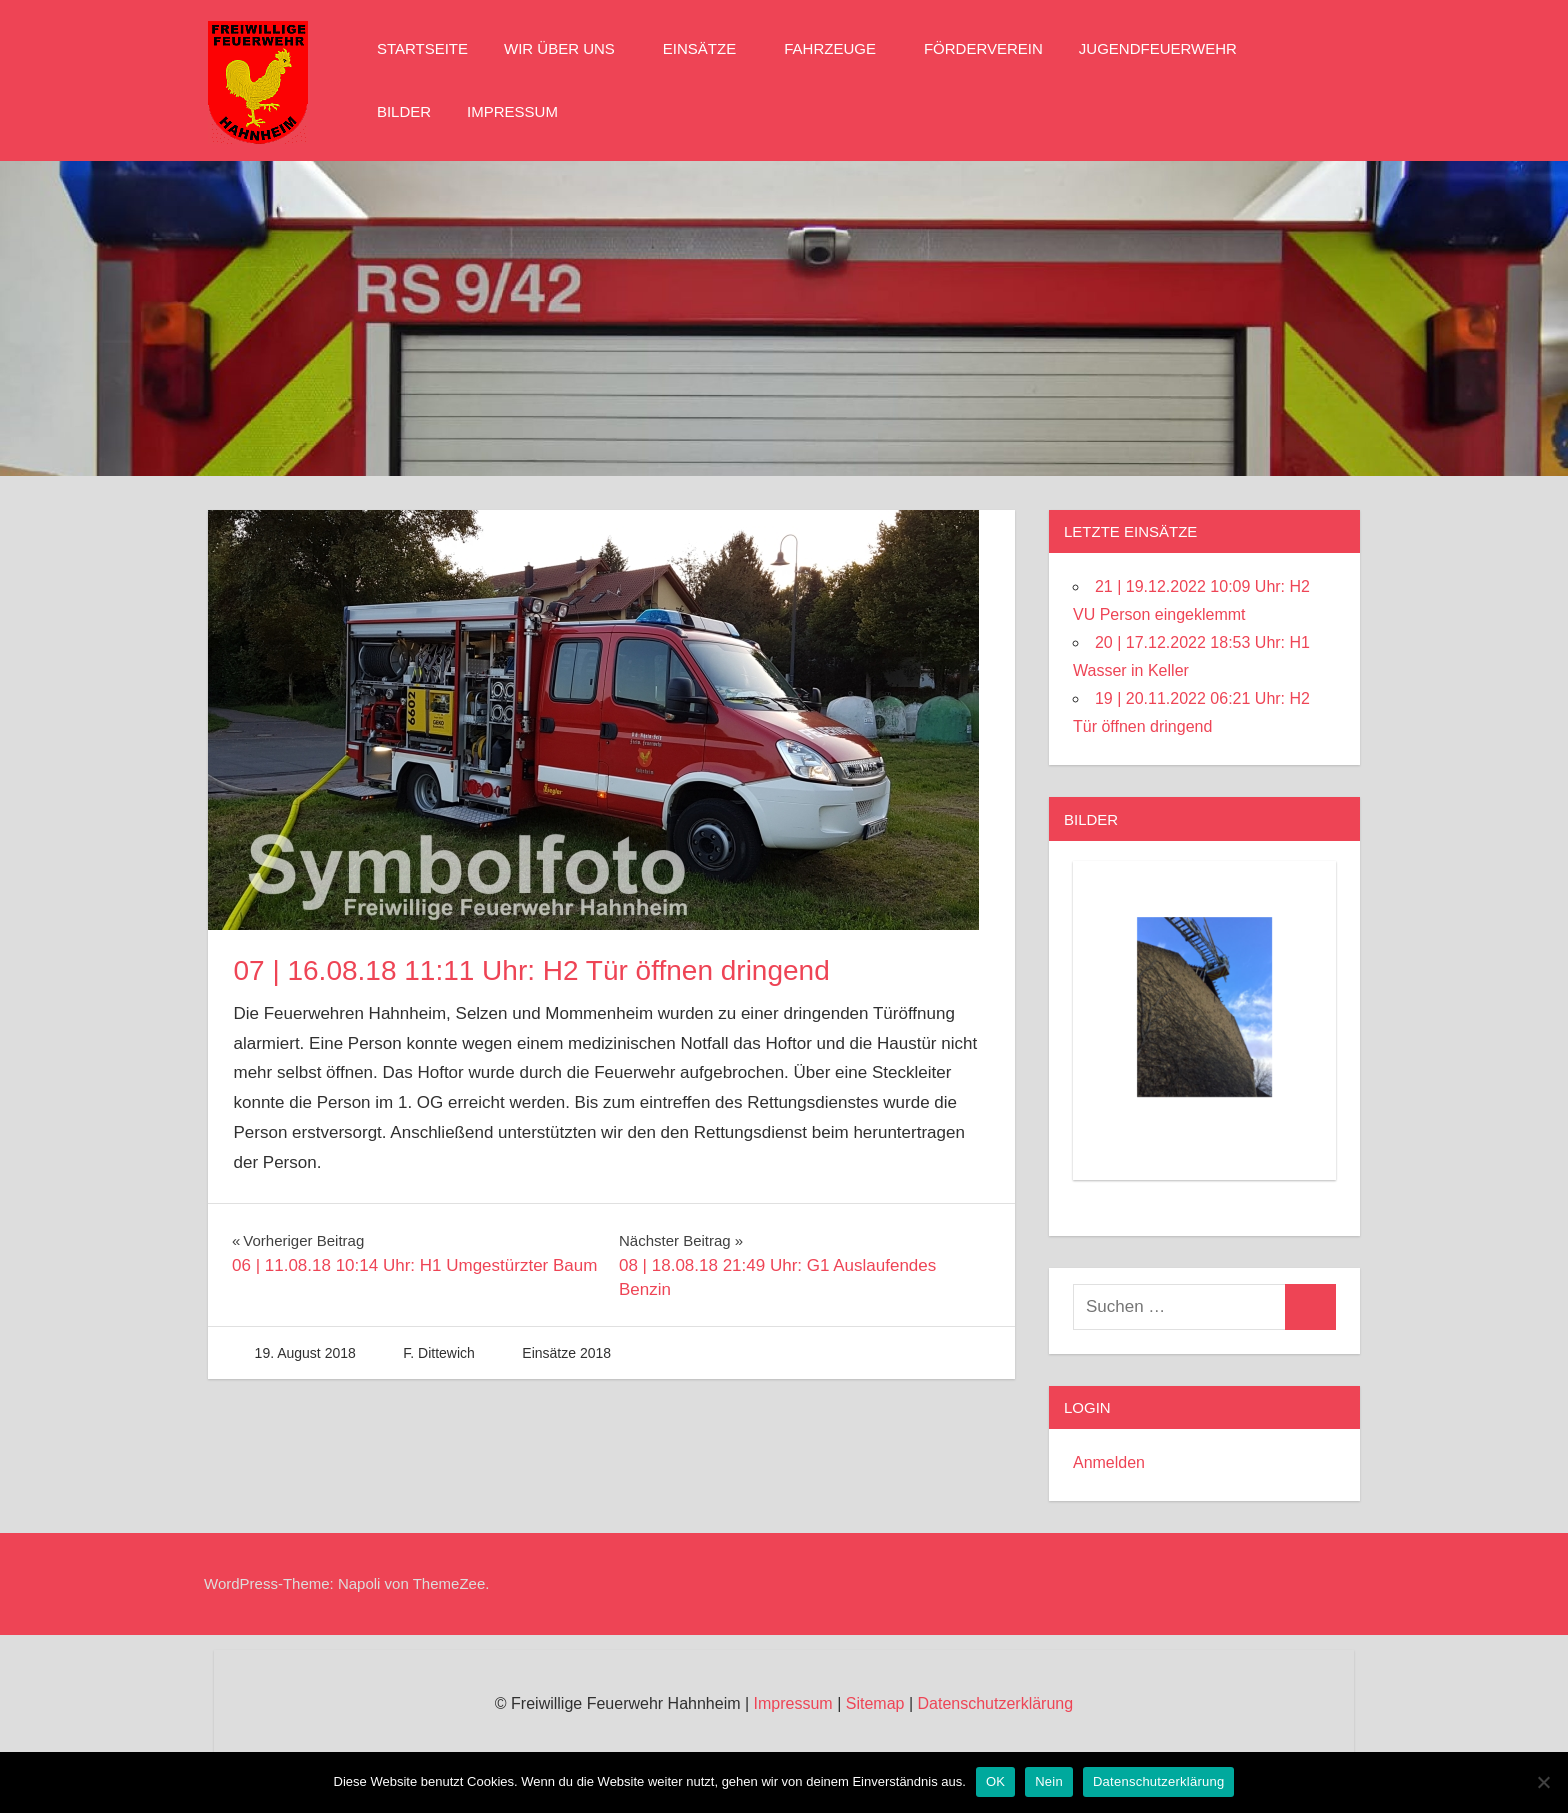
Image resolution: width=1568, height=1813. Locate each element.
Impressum (512, 111)
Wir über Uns (569, 48)
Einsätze (709, 48)
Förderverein (983, 48)
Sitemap (875, 1703)
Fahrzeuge (840, 48)
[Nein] (1543, 1782)
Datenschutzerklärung (995, 1703)
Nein (1049, 1781)
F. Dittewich (439, 1353)
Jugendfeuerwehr (1168, 48)
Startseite (422, 48)
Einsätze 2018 (566, 1353)
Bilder (404, 111)
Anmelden (1109, 1462)
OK (995, 1781)
